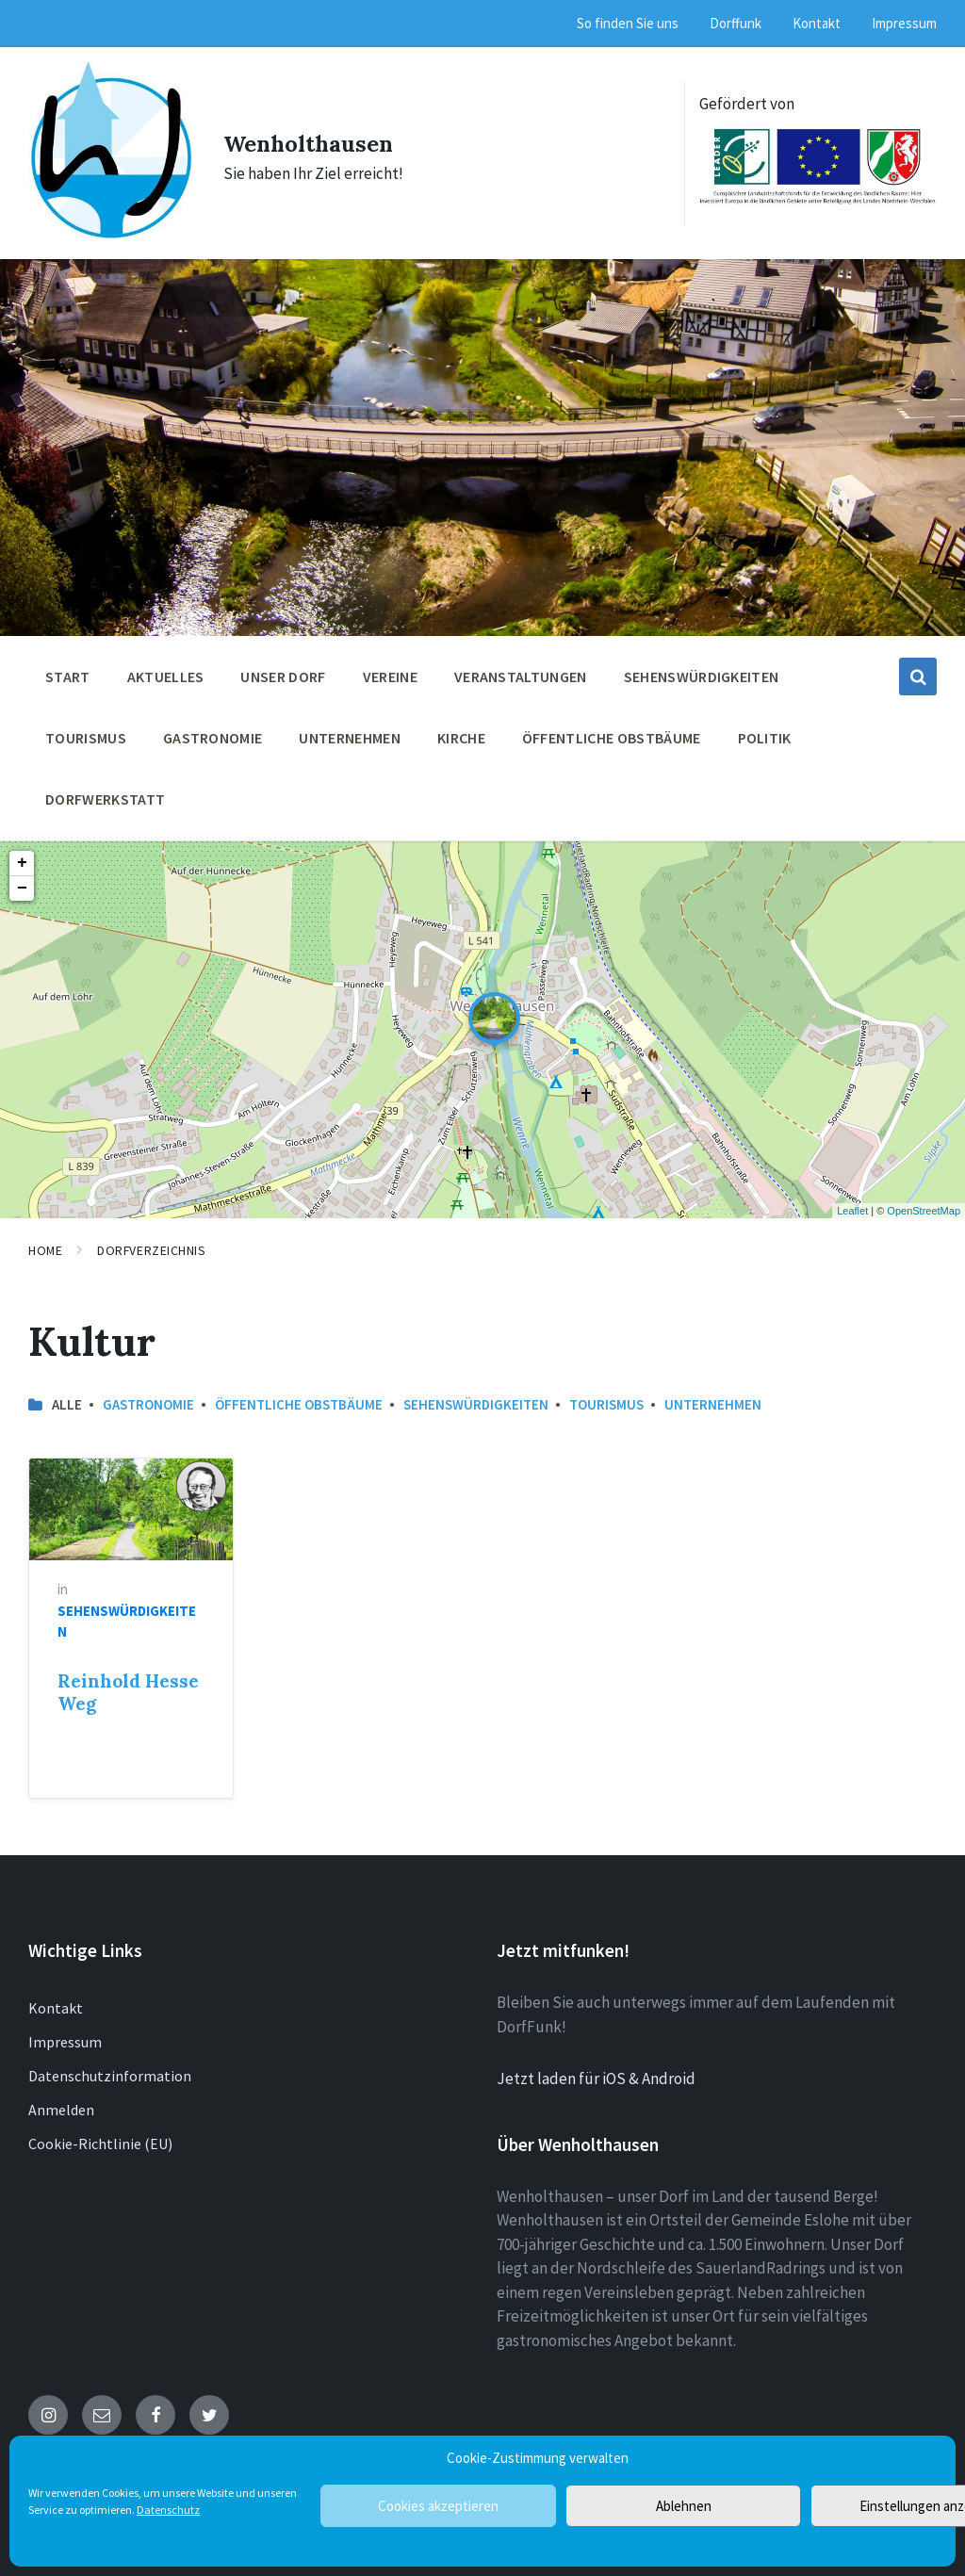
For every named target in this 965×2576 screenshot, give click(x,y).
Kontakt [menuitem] (817, 23)
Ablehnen (683, 2506)
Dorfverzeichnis (151, 1239)
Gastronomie (148, 1394)
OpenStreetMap (923, 1200)
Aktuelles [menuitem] (165, 666)
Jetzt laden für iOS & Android (596, 2068)
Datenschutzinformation (109, 2065)
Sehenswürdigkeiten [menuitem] (701, 666)
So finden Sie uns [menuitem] (628, 23)
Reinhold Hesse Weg (128, 1682)
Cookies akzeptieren (438, 2506)
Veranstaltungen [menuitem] (520, 666)
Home (45, 1239)
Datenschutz (168, 2510)
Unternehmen (712, 1394)
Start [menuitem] (67, 666)
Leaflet (852, 1200)
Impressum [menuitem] (904, 23)
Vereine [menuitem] (390, 666)
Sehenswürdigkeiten (475, 1394)
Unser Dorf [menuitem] (282, 666)
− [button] (22, 878)
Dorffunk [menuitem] (735, 23)
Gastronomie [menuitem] (213, 727)
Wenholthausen (321, 136)
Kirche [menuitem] (461, 727)
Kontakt (55, 1997)
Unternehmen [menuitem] (350, 727)
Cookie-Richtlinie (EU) (100, 2133)
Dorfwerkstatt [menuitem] (105, 788)
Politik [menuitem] (765, 727)
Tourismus (606, 1394)
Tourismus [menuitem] (85, 727)
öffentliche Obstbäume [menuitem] (611, 727)
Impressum (65, 2031)
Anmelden (61, 2099)
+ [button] (22, 852)
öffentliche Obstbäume (299, 1394)
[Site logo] (107, 225)
